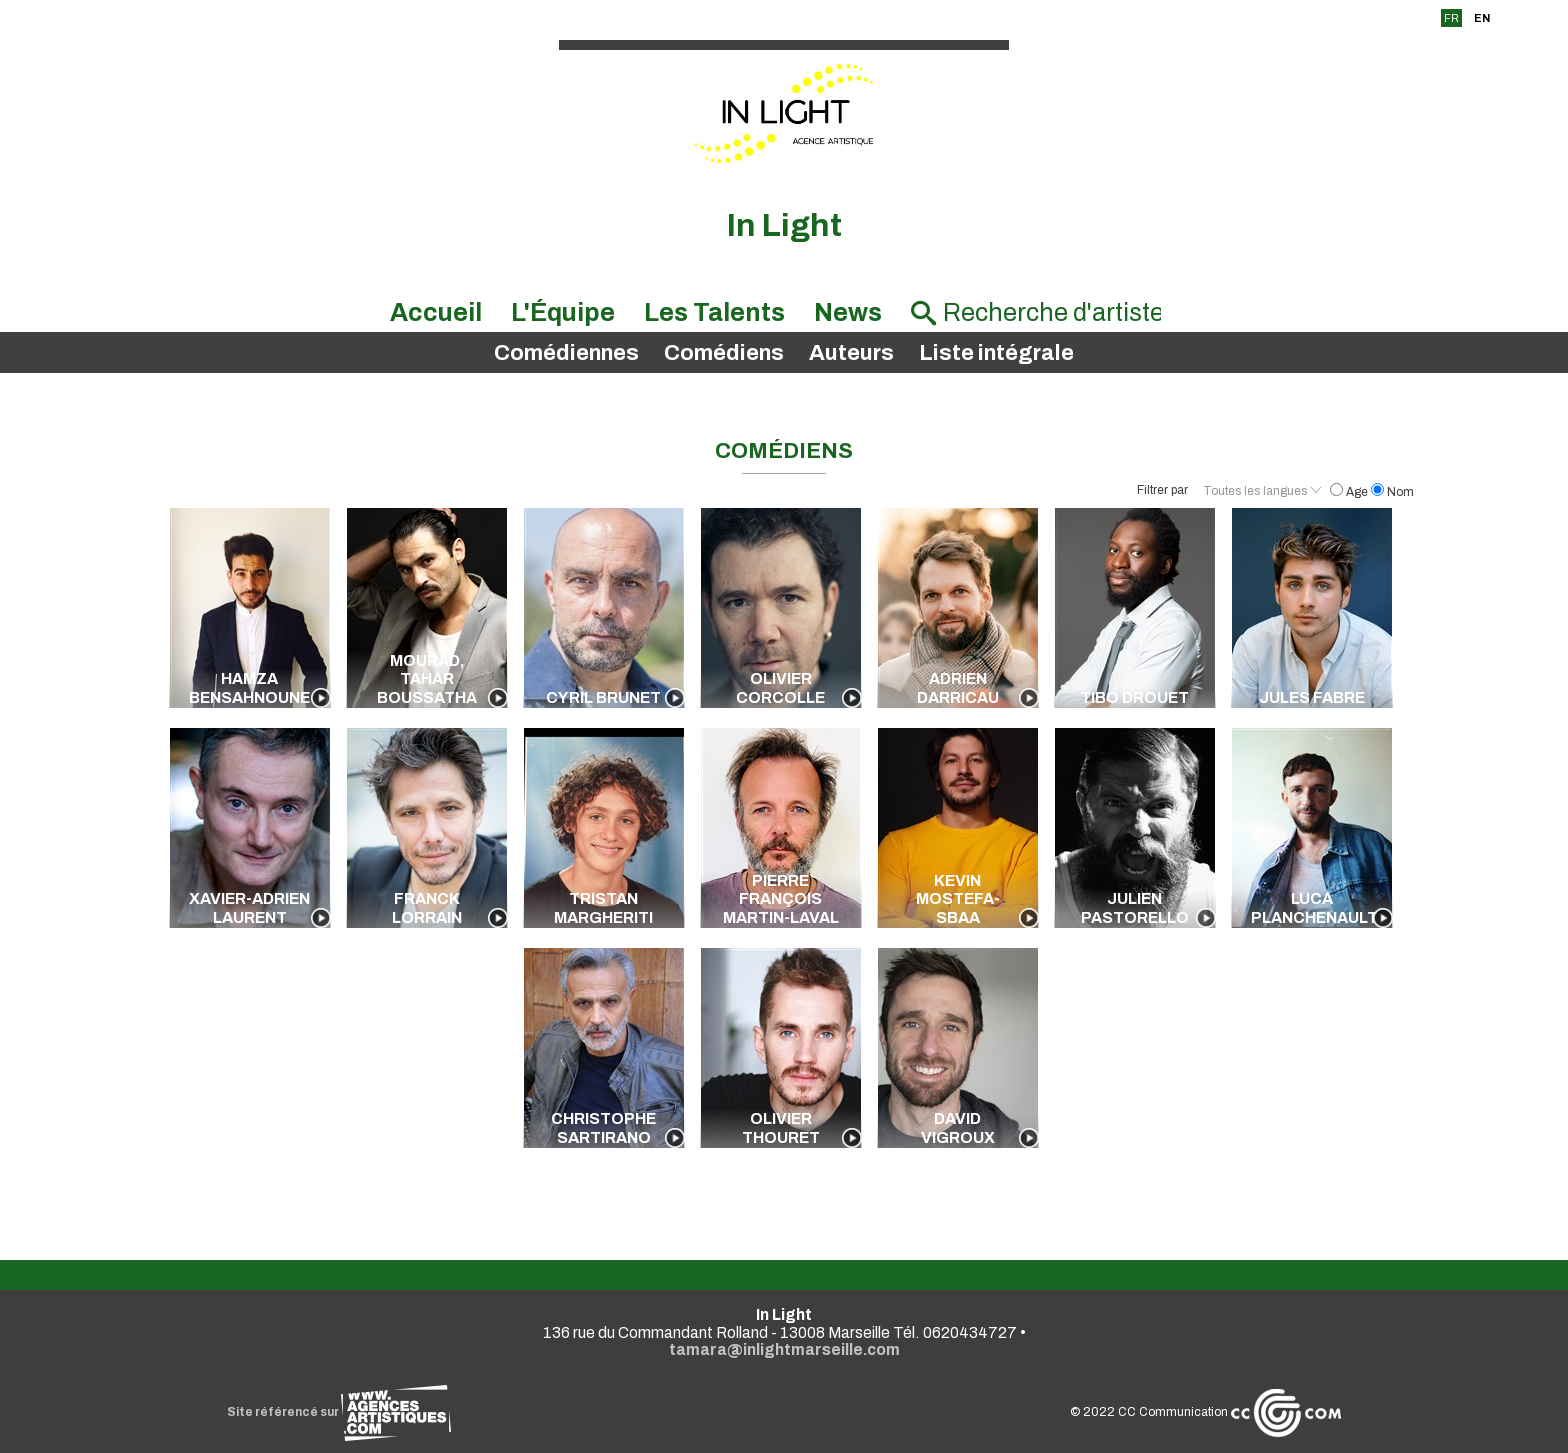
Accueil (436, 312)
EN (1482, 18)
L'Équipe (563, 312)
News (848, 312)
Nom (1392, 492)
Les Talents (714, 312)
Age (1350, 492)
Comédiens (724, 353)
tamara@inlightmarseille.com (784, 1349)
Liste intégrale (996, 353)
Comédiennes (566, 353)
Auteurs (851, 353)
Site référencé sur (339, 1412)
